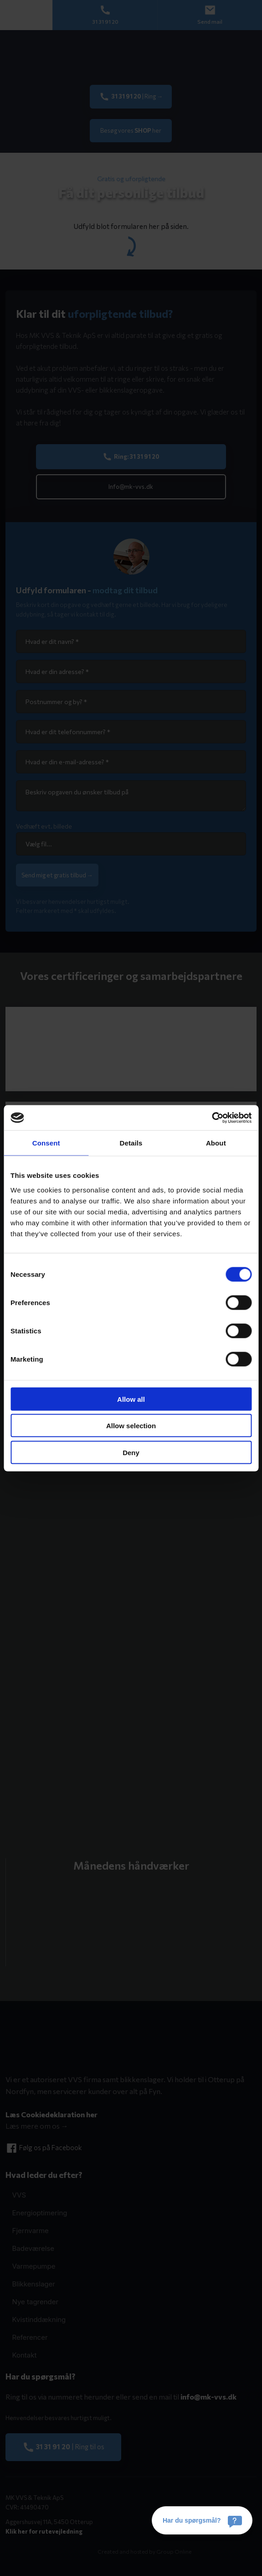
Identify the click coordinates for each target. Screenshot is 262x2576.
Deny (131, 1452)
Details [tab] (131, 1143)
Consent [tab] (46, 1143)
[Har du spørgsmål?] (202, 2520)
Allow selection (131, 1426)
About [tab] (216, 1143)
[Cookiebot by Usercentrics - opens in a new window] (212, 1118)
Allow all (131, 1399)
